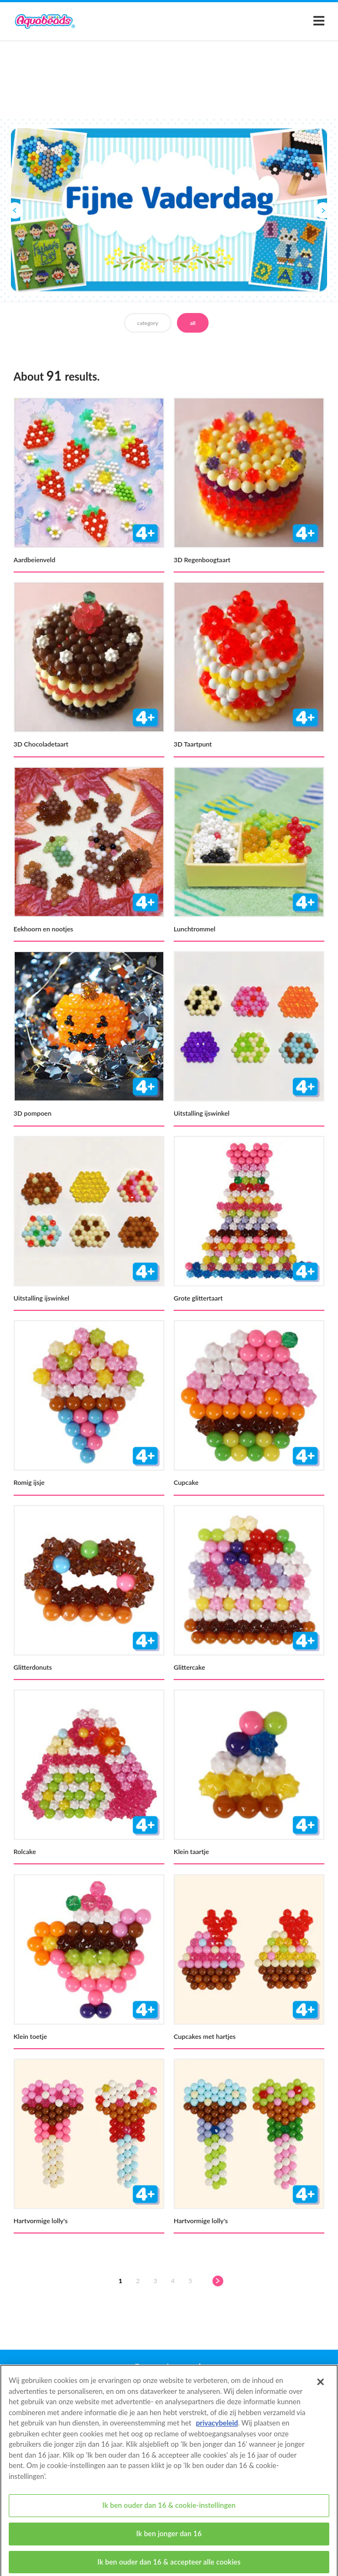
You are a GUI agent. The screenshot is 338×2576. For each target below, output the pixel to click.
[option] (169, 210)
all (192, 323)
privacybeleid (217, 2431)
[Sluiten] (321, 2391)
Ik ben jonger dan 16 (169, 2542)
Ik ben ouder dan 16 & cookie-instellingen (168, 2513)
